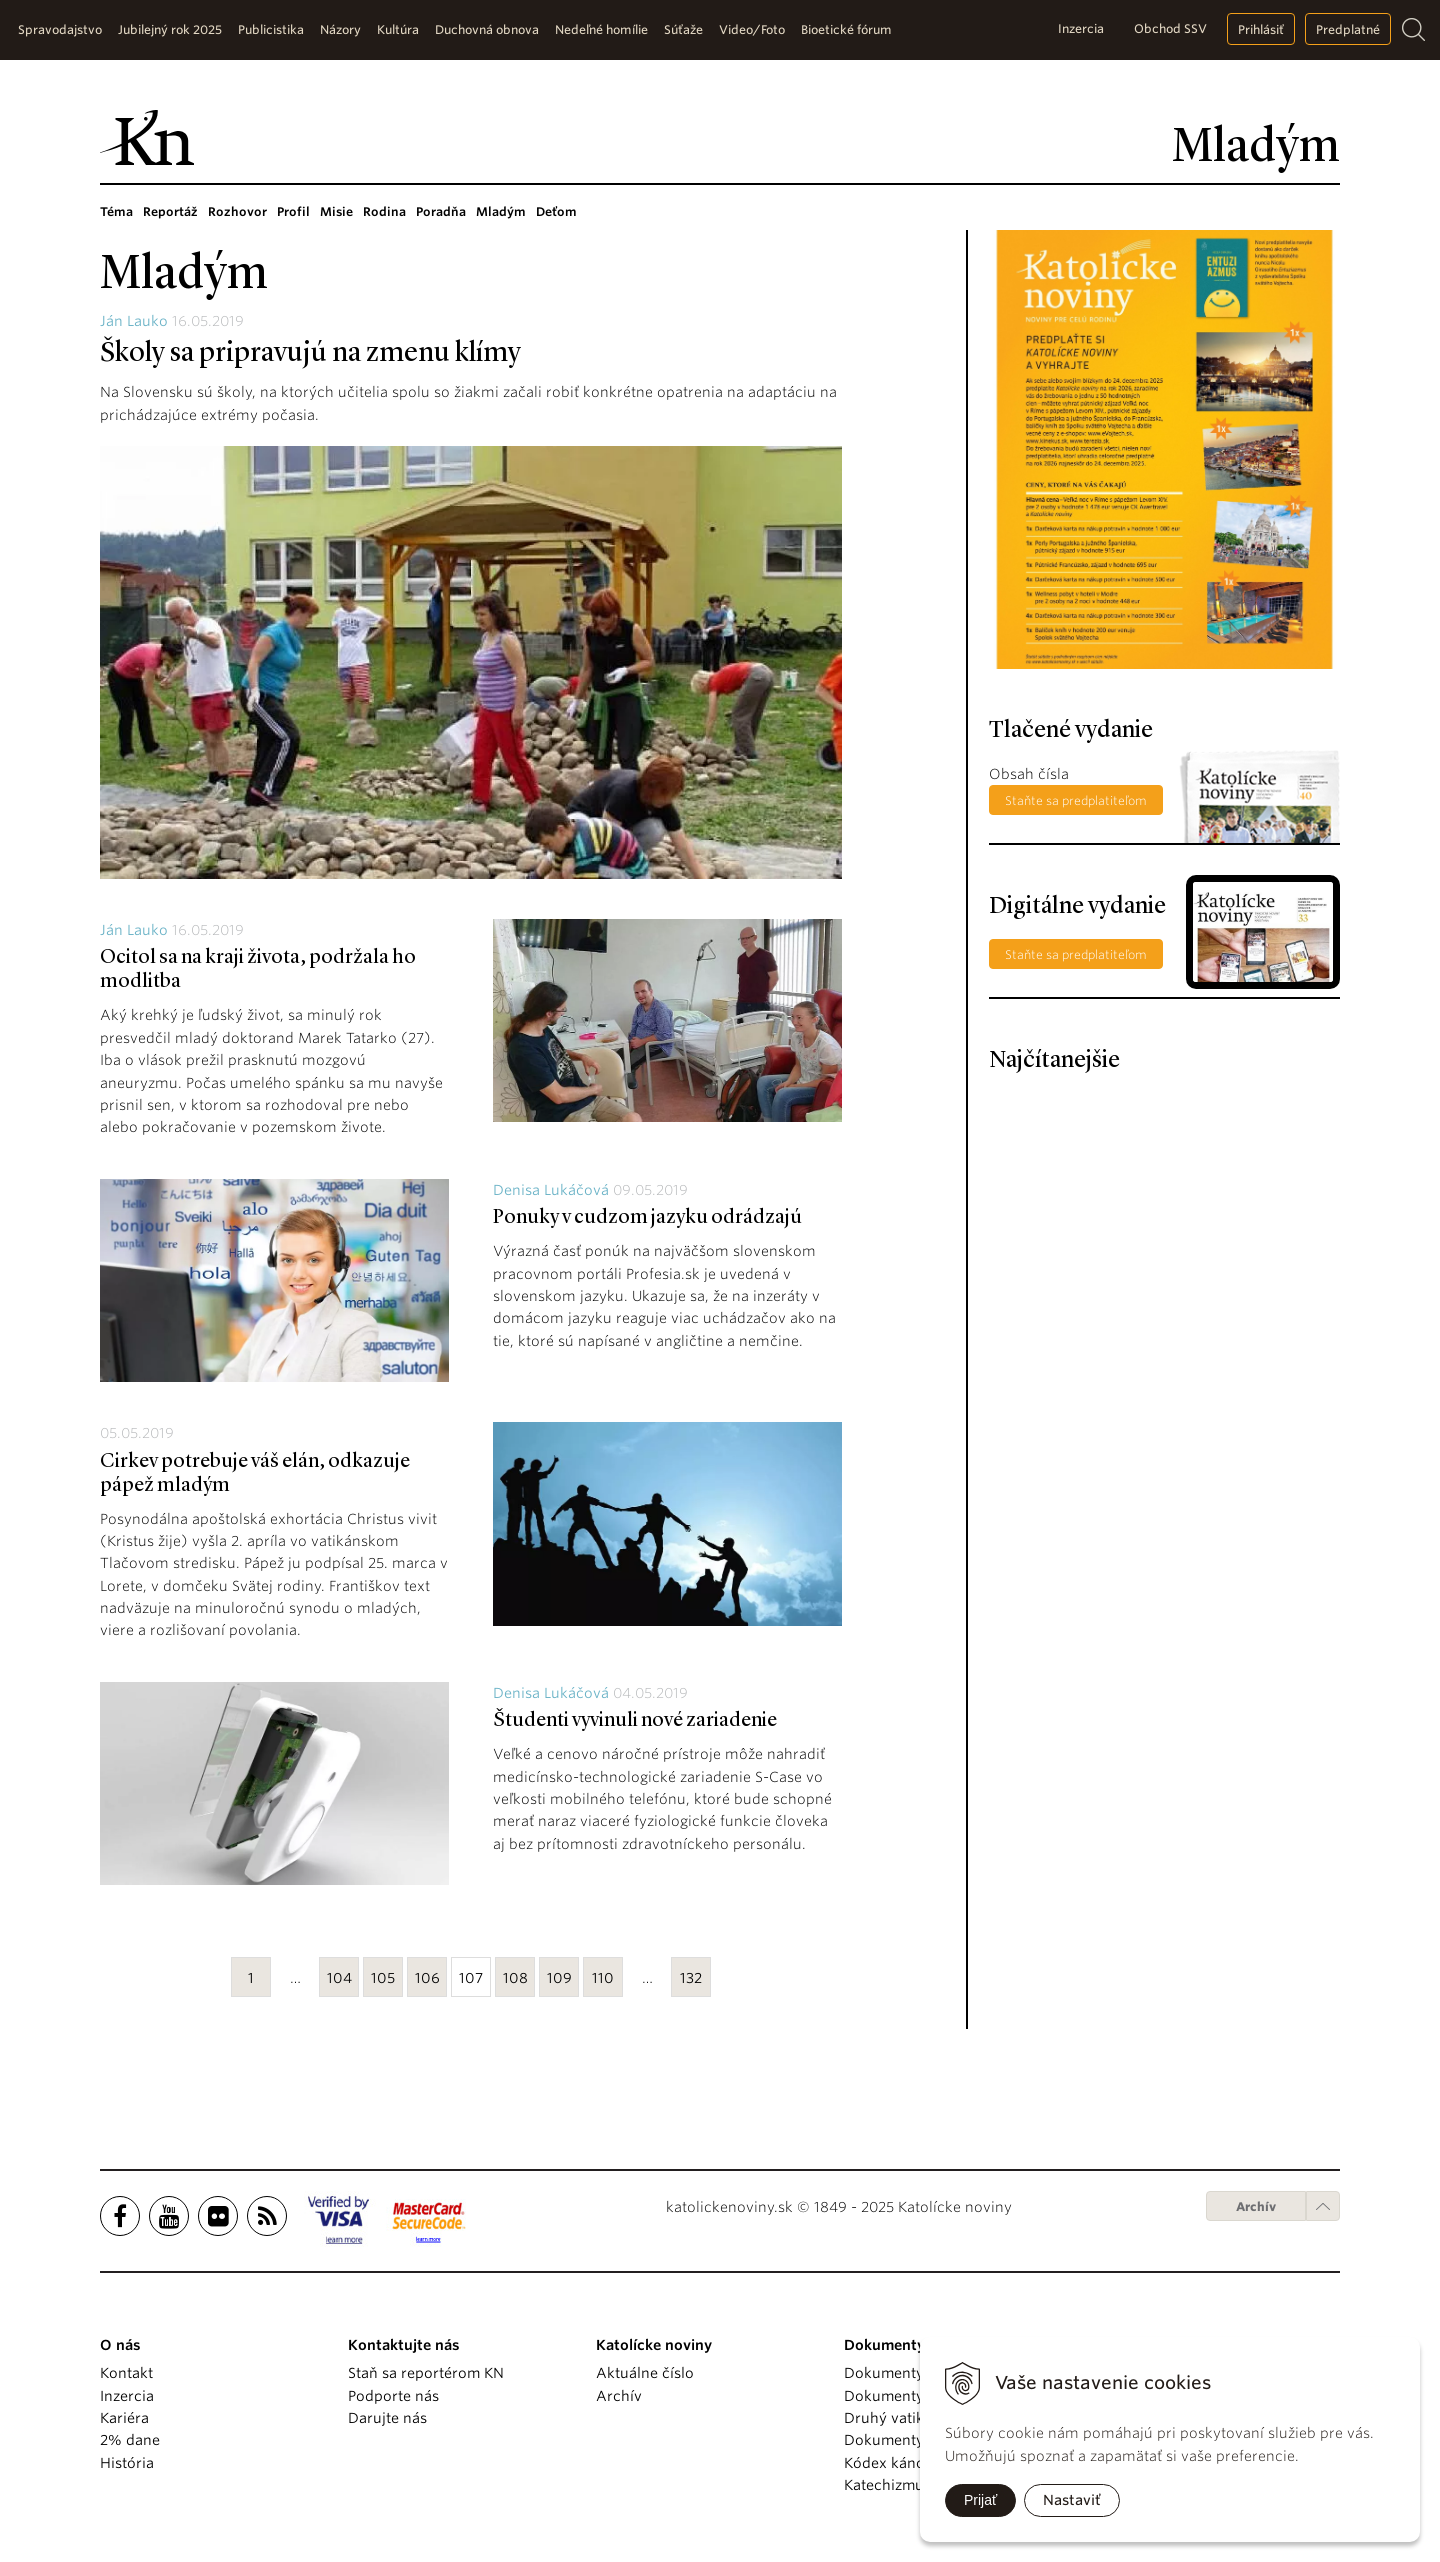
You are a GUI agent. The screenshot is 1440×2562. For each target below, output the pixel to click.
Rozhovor (237, 211)
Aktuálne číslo (645, 2373)
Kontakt (126, 2373)
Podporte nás (393, 2396)
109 (559, 1978)
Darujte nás (387, 2418)
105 (383, 1978)
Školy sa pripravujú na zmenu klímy (310, 354)
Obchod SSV (1170, 28)
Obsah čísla (1029, 774)
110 (603, 1978)
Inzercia (1081, 28)
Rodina (384, 211)
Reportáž (170, 211)
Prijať (980, 2500)
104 (339, 1978)
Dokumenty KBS (898, 2440)
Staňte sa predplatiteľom (1076, 800)
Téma (116, 211)
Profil (293, 211)
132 (691, 1978)
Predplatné (1348, 29)
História (127, 2463)
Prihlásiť (1261, 29)
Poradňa (441, 211)
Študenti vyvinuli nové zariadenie (635, 1721)
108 (515, 1978)
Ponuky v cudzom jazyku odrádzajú (647, 1218)
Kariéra (124, 2418)
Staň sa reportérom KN (426, 2373)
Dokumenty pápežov (915, 2373)
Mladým (501, 211)
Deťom (556, 211)
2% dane (130, 2440)
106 (427, 1978)
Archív (1256, 2206)
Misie (336, 211)
